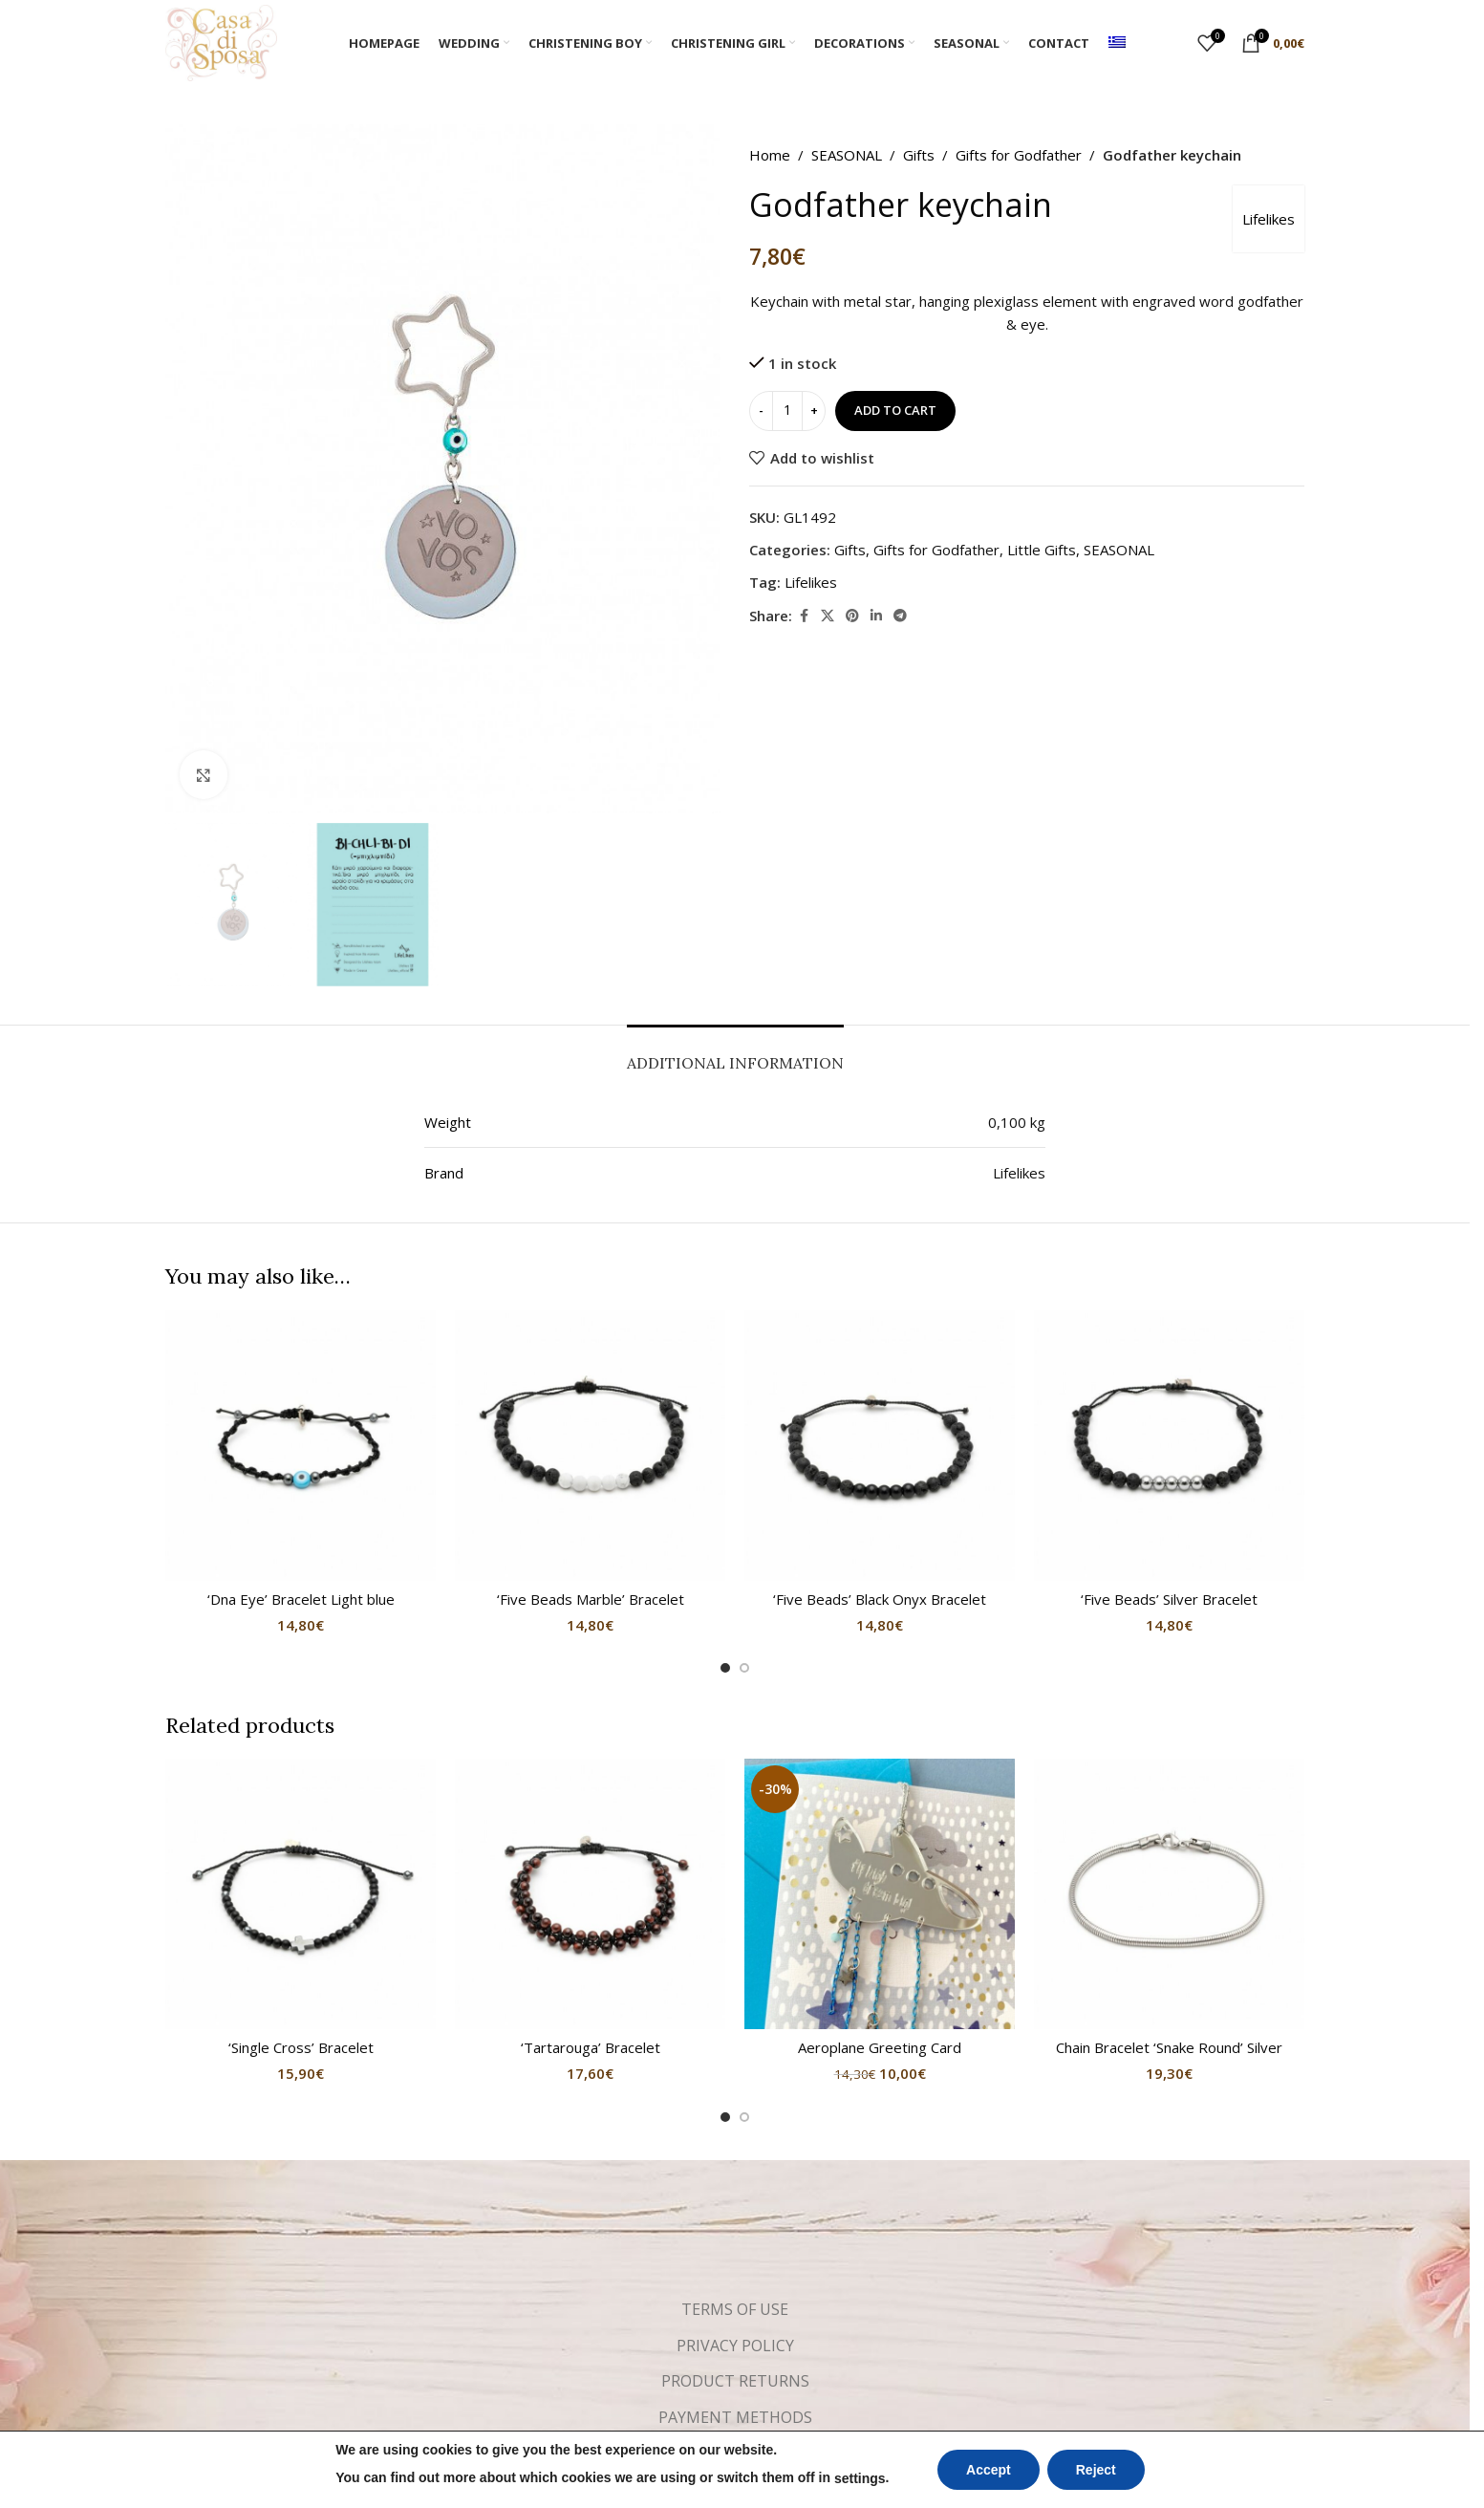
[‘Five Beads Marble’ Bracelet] (590, 1445)
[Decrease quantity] (761, 411)
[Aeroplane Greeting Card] (879, 1894)
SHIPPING (735, 2452)
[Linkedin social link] (876, 616)
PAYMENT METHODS (735, 2417)
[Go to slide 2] (744, 1668)
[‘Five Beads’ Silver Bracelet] (1169, 1445)
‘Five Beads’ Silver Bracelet (1169, 1599)
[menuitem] (1117, 43)
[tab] (735, 1054)
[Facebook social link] (803, 616)
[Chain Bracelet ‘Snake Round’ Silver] (1169, 1894)
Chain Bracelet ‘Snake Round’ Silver (1169, 2047)
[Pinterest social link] (852, 616)
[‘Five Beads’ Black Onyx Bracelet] (879, 1445)
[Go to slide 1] (725, 1668)
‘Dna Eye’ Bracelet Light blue (301, 1599)
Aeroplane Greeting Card (879, 2047)
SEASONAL (846, 154)
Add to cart (895, 410)
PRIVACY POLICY (735, 2345)
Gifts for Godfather (1019, 154)
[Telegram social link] (900, 616)
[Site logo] (221, 41)
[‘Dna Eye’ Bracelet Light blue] (300, 1445)
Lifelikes (1268, 218)
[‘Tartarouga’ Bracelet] (590, 1894)
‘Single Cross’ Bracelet (301, 2047)
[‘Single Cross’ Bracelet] (300, 1894)
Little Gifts (1041, 549)
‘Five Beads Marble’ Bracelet (590, 1599)
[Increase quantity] (814, 411)
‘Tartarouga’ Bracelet (590, 2047)
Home (769, 154)
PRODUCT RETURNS (735, 2380)
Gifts (919, 154)
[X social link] (827, 616)
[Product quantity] (787, 411)
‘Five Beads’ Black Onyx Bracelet (879, 1599)
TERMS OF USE (734, 2309)
